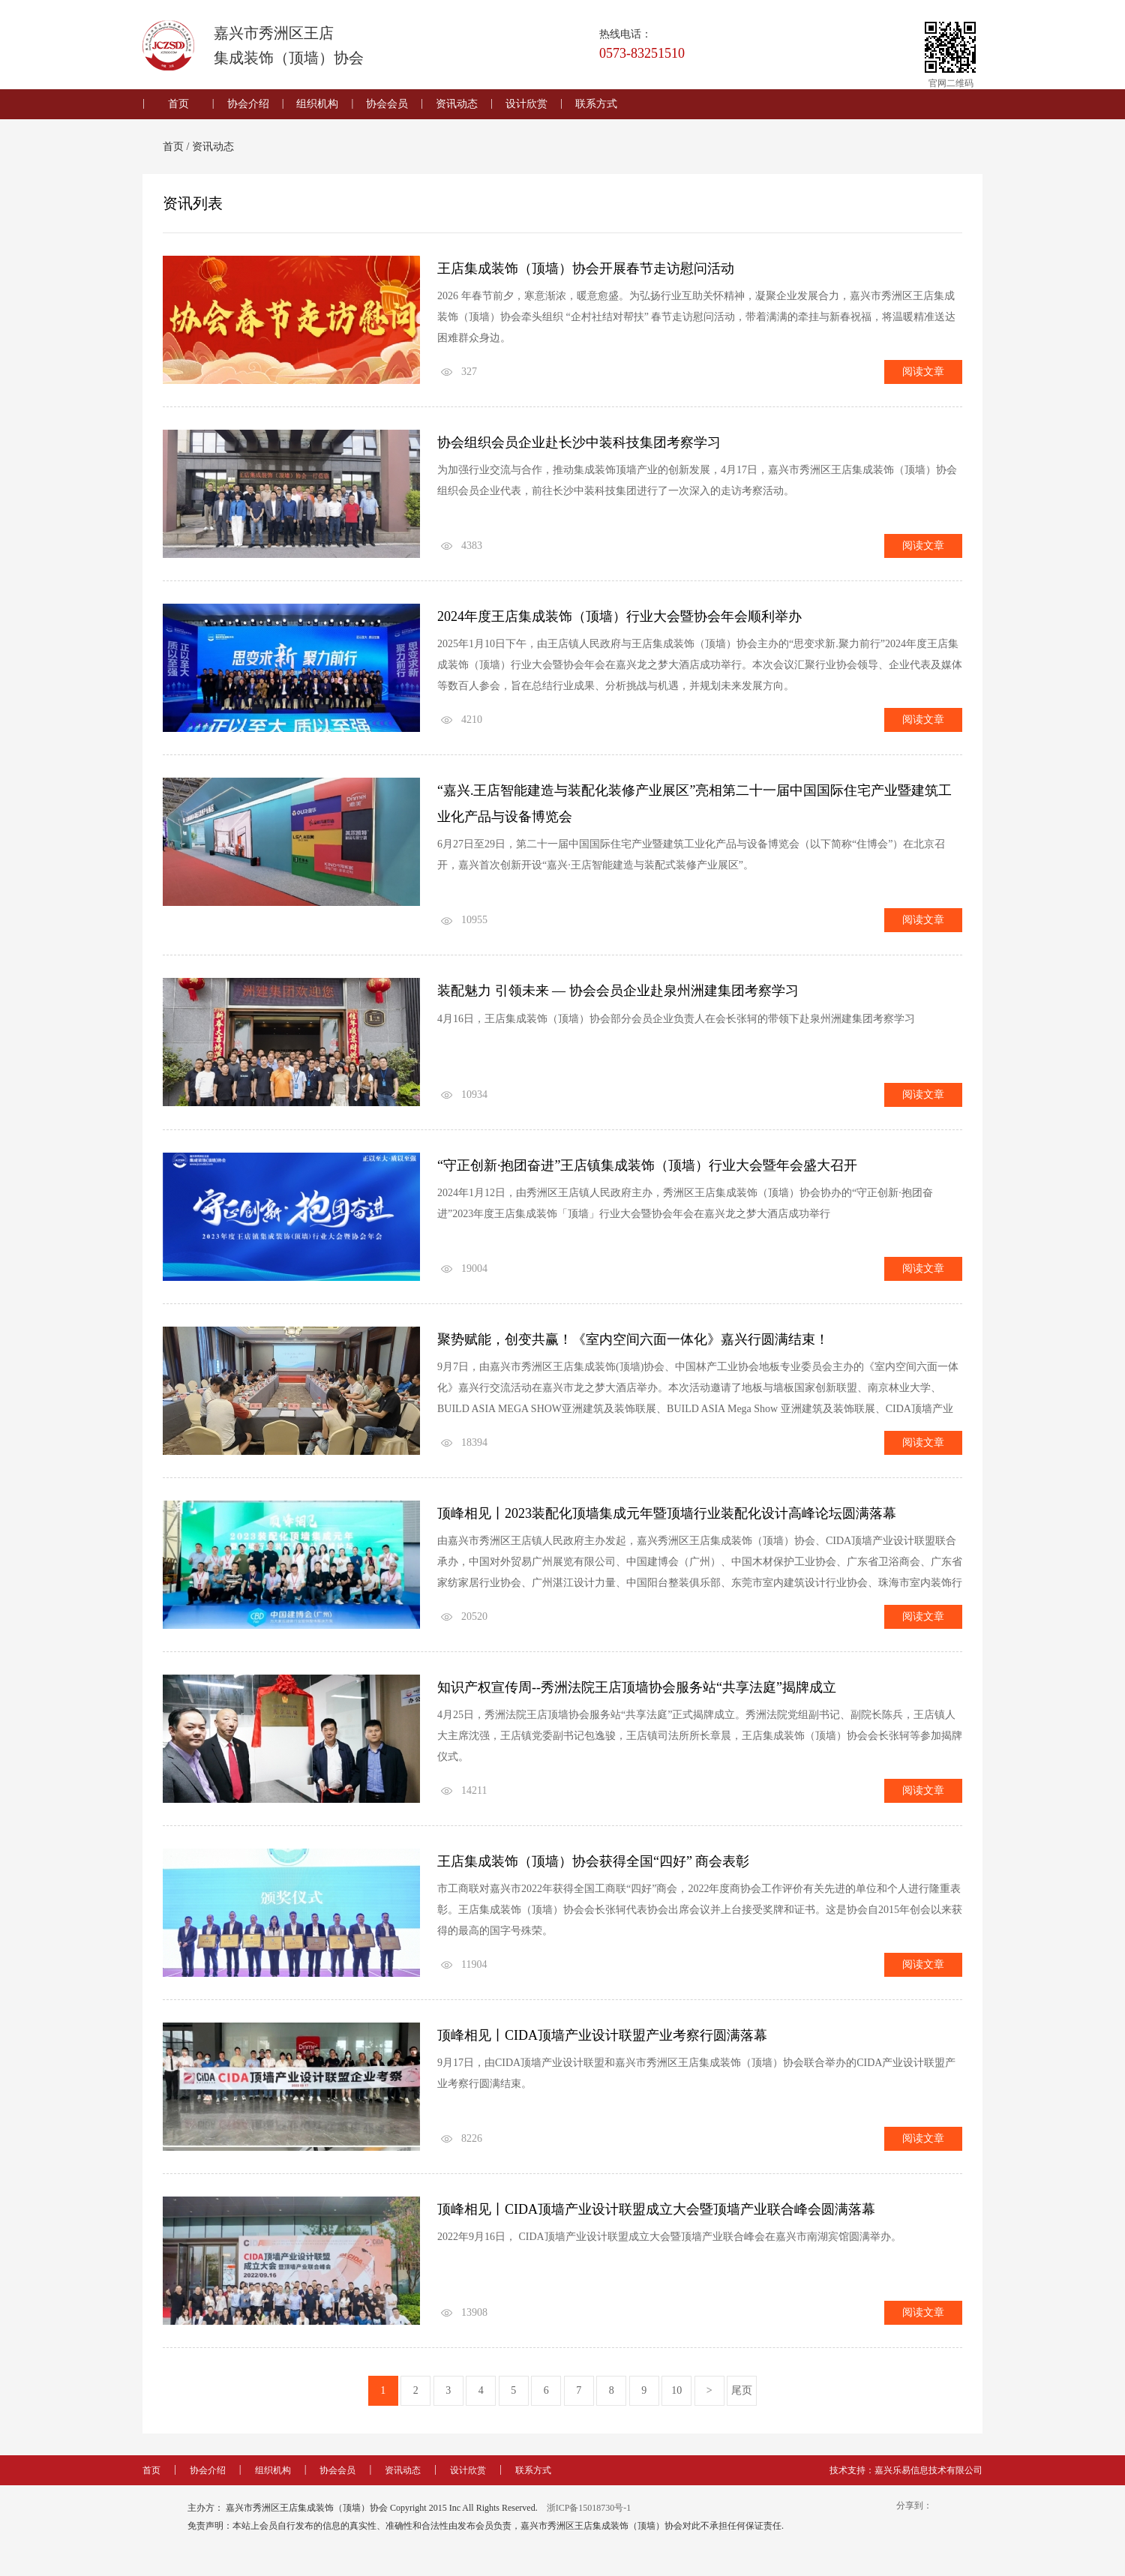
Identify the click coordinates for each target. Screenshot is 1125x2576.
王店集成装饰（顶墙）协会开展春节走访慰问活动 (585, 269)
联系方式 (596, 103)
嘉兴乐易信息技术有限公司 (928, 2479)
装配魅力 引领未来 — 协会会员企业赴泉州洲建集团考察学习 (618, 995)
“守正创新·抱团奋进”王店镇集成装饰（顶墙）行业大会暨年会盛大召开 (647, 1169)
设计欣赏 (527, 103)
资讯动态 (457, 103)
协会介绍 (248, 103)
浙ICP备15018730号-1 (589, 2517)
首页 (178, 103)
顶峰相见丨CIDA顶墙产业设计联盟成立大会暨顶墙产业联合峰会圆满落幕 (656, 2218)
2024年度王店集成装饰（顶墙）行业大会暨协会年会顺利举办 (619, 618)
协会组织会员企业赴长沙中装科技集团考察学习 (579, 443)
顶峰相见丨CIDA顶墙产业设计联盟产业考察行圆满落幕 (602, 2043)
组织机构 (317, 103)
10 (676, 2399)
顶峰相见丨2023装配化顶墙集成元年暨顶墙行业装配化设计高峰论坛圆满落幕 (666, 1519)
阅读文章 (923, 372)
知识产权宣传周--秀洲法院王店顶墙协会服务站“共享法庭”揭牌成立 (636, 1694)
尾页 (741, 2399)
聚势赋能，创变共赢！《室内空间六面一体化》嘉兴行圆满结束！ (633, 1344)
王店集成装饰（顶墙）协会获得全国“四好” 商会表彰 (593, 1868)
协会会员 (387, 103)
